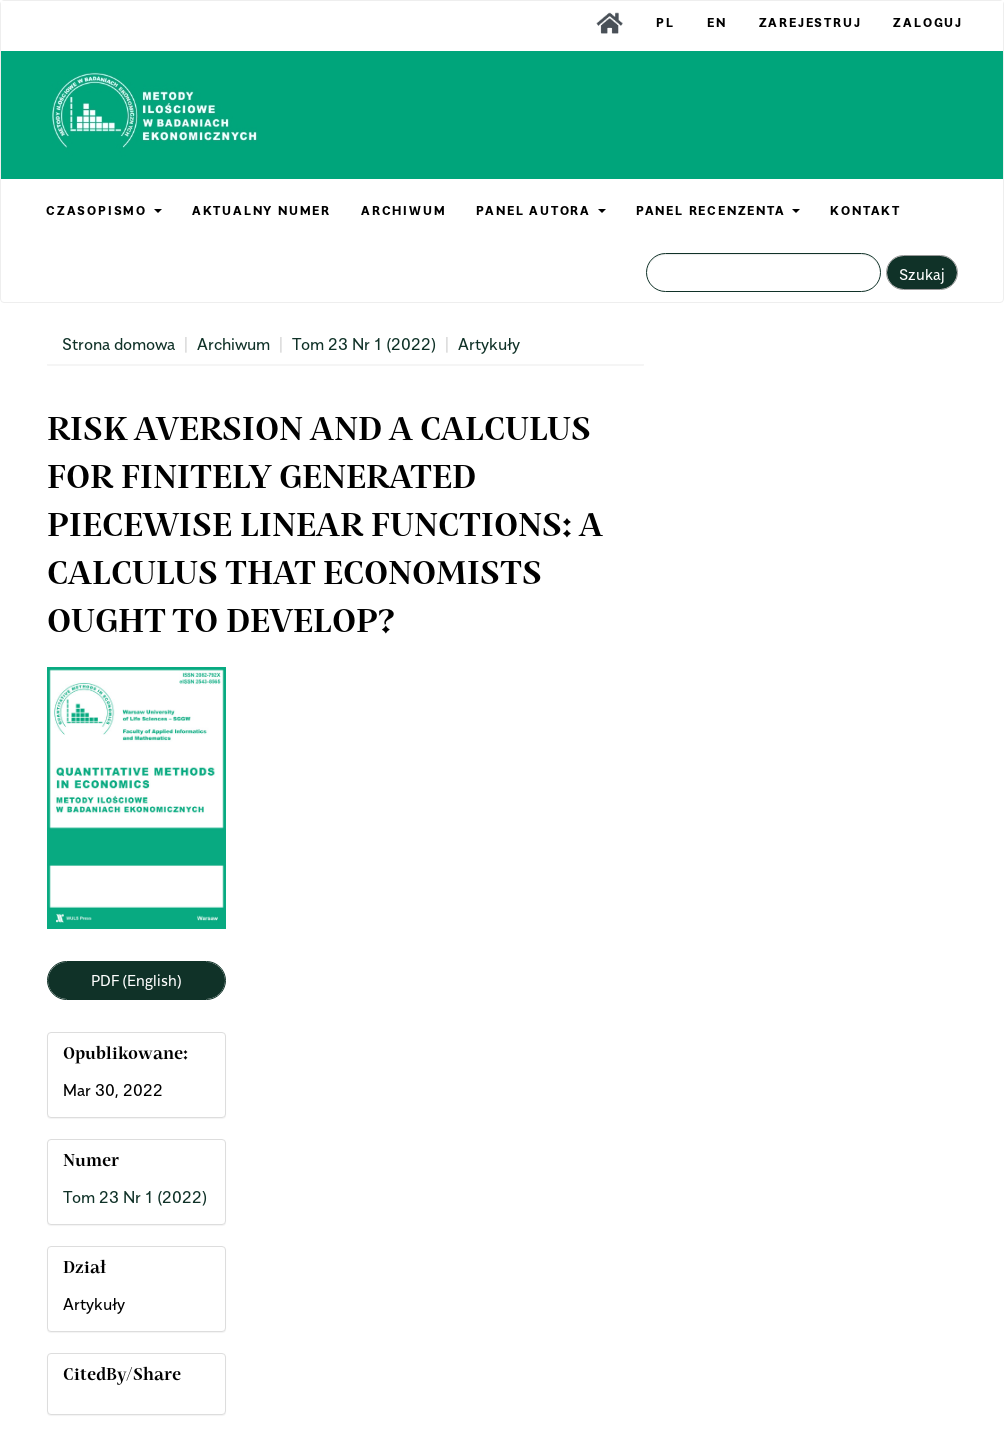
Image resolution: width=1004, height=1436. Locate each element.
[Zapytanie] (763, 272)
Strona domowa (118, 344)
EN (717, 22)
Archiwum (233, 344)
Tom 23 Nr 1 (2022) (364, 344)
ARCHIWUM (403, 210)
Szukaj (922, 274)
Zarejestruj (810, 22)
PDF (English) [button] (136, 980)
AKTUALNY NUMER (261, 210)
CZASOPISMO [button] (104, 210)
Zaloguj (928, 22)
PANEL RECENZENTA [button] (718, 210)
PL (665, 22)
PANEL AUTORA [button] (540, 210)
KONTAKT (865, 210)
